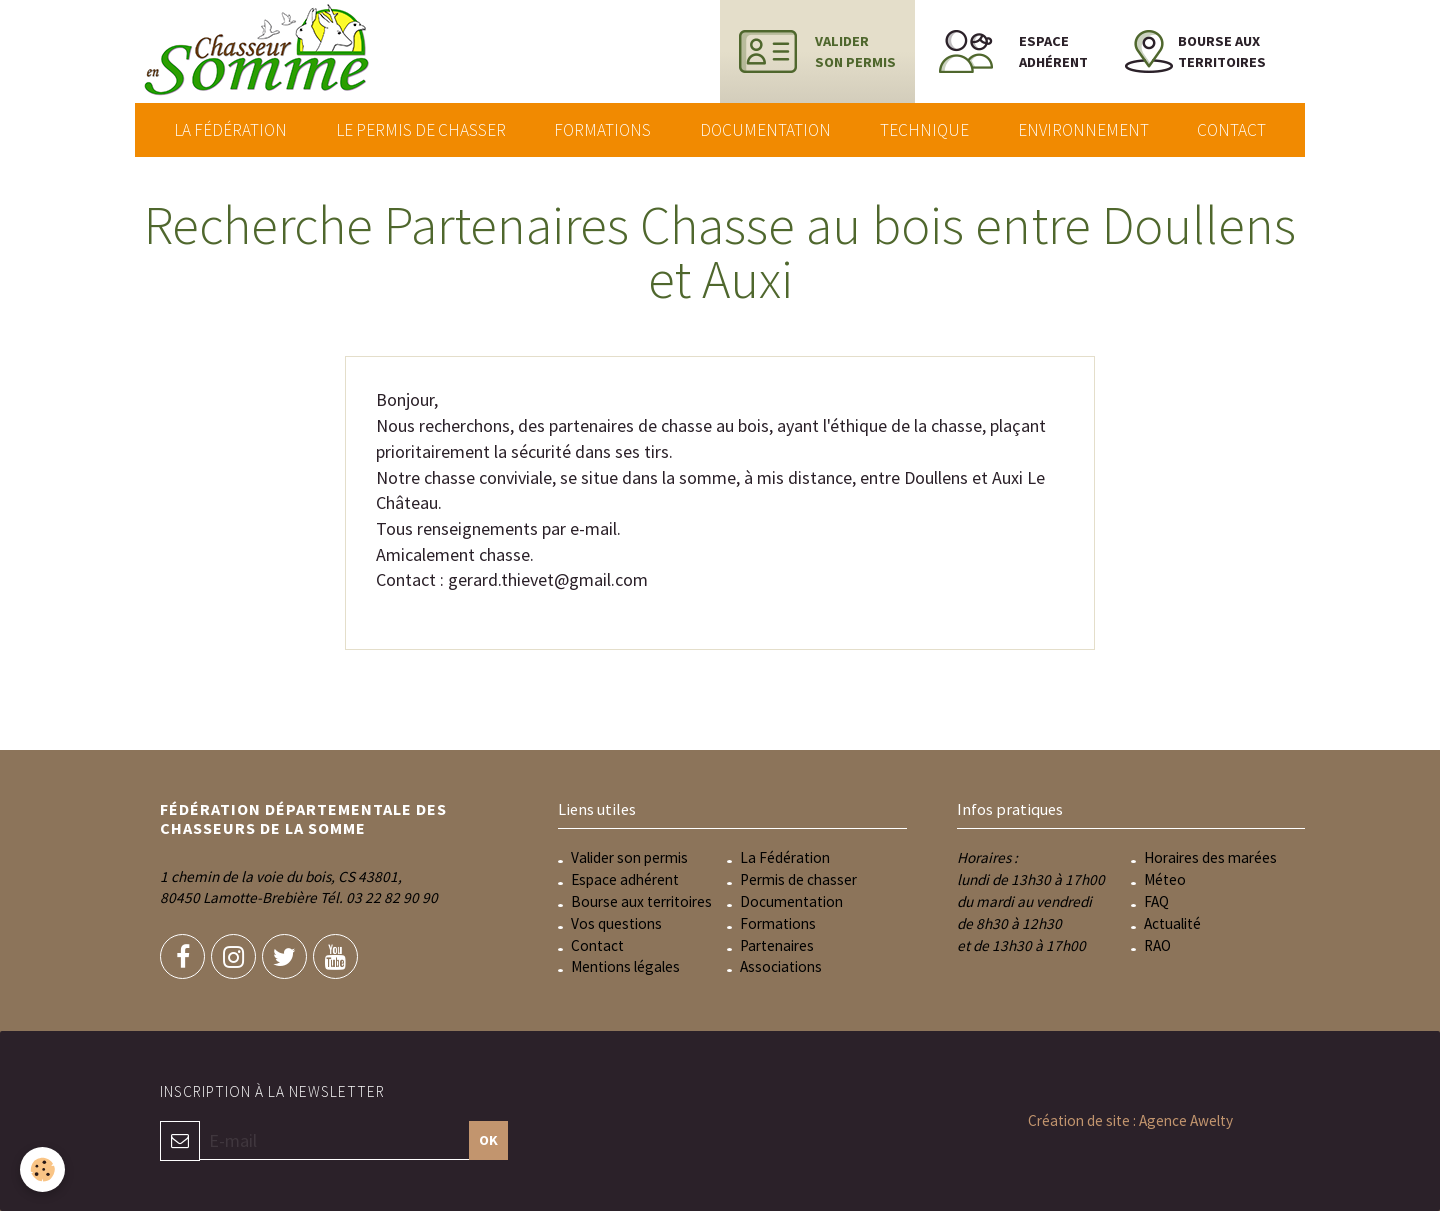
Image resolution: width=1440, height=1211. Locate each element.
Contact (1231, 130)
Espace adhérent (625, 879)
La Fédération (230, 130)
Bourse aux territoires (641, 901)
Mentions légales (625, 966)
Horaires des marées (1210, 857)
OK (488, 1140)
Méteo (1165, 879)
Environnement (1083, 130)
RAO (1157, 945)
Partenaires (777, 945)
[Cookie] (42, 1169)
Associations (781, 966)
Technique (924, 130)
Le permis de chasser (421, 130)
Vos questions (616, 923)
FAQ (1156, 901)
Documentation (765, 130)
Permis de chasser (798, 879)
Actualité (1172, 923)
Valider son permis (629, 857)
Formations (602, 130)
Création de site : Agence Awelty (1130, 1120)
